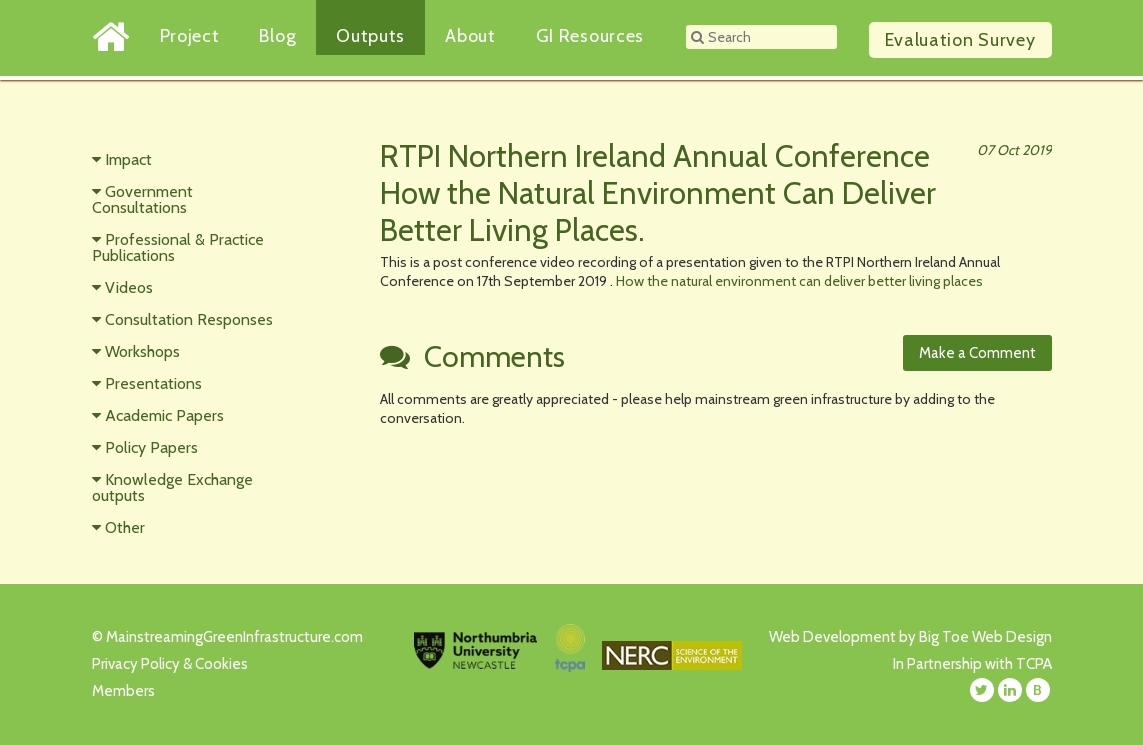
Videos (129, 287)
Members (123, 691)
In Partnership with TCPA (972, 664)
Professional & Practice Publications (178, 247)
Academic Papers (164, 415)
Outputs (370, 36)
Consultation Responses (189, 319)
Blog (277, 36)
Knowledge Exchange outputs (172, 487)
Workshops (142, 351)
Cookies (221, 664)
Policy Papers (151, 447)
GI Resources (590, 36)
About (470, 36)
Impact (128, 159)
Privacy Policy (136, 664)
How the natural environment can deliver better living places (799, 281)
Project (190, 36)
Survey (960, 40)
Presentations (153, 383)
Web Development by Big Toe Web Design (910, 637)
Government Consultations (142, 199)
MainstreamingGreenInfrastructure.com (234, 637)
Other (125, 527)
